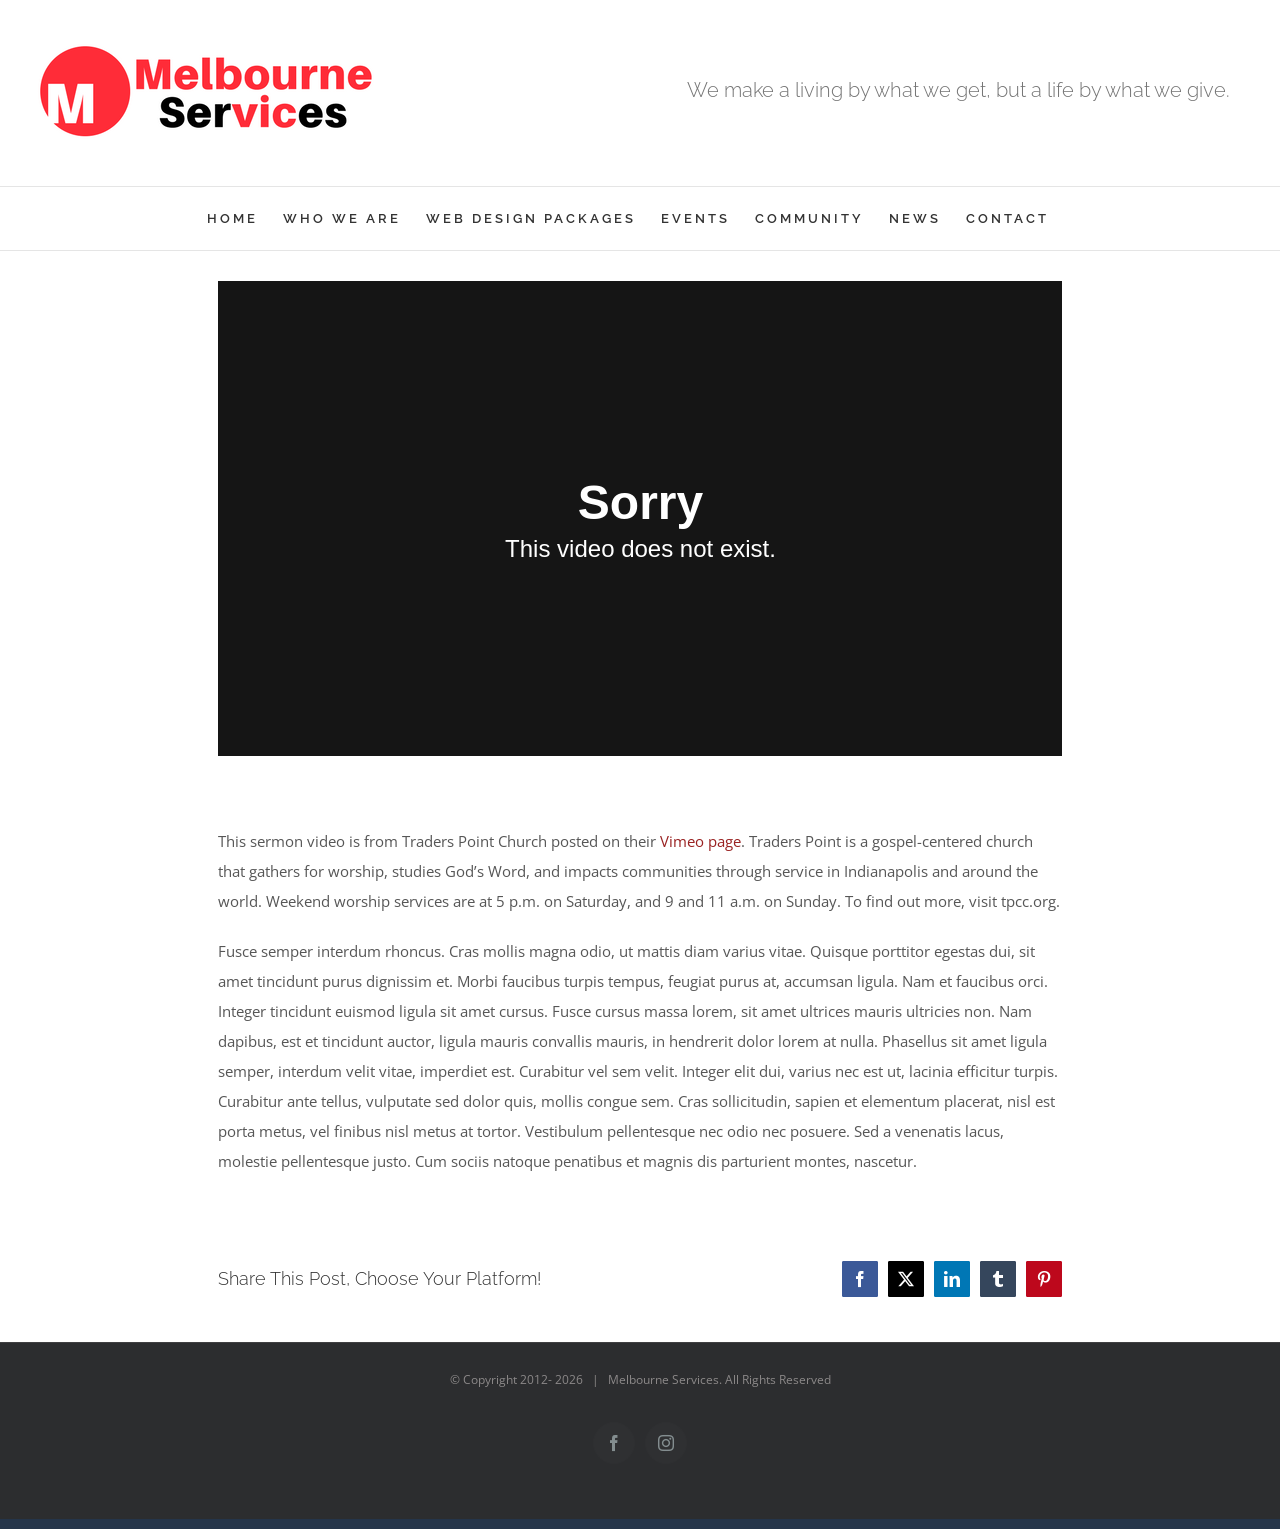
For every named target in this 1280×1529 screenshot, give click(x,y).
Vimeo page (700, 841)
